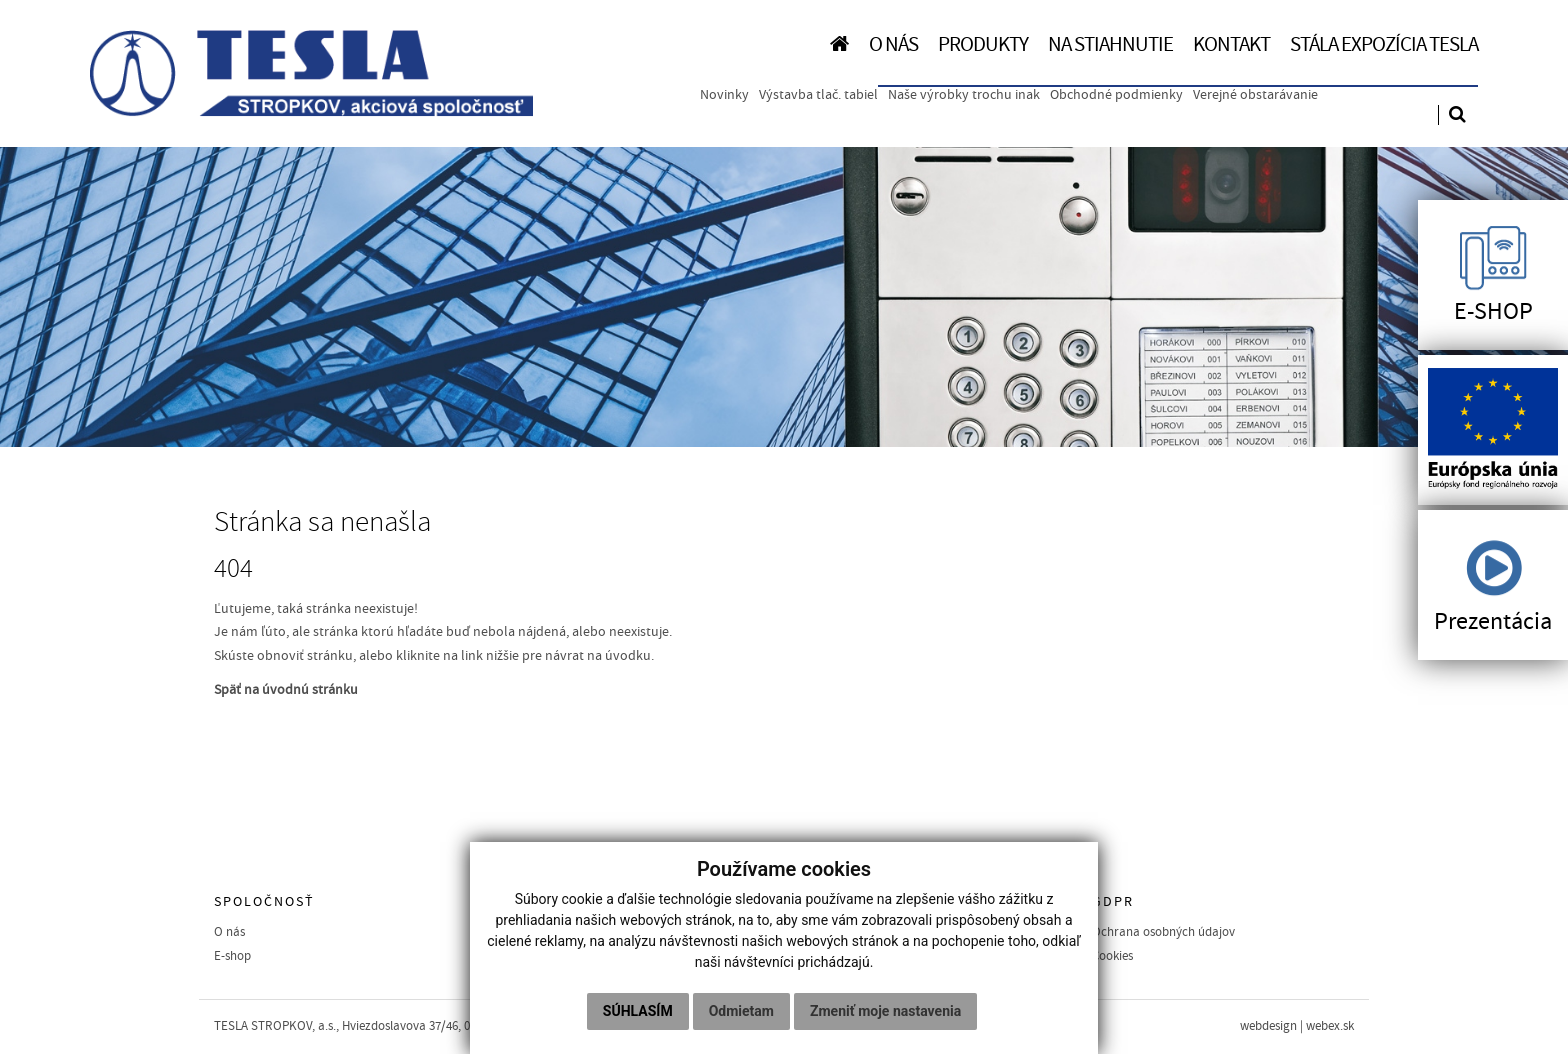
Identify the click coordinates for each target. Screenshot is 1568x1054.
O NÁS (893, 44)
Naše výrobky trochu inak (964, 95)
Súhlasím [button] (638, 1011)
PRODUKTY (983, 44)
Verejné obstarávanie (1255, 95)
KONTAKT (1231, 44)
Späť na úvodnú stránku (286, 690)
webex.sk (1330, 1026)
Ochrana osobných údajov (1163, 932)
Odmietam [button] (741, 1011)
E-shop (232, 956)
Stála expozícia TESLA (1384, 44)
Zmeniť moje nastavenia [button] (885, 1011)
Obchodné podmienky (1116, 95)
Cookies (1112, 956)
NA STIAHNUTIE (1110, 44)
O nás (229, 932)
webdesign (1268, 1026)
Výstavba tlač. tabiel (818, 95)
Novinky (724, 95)
